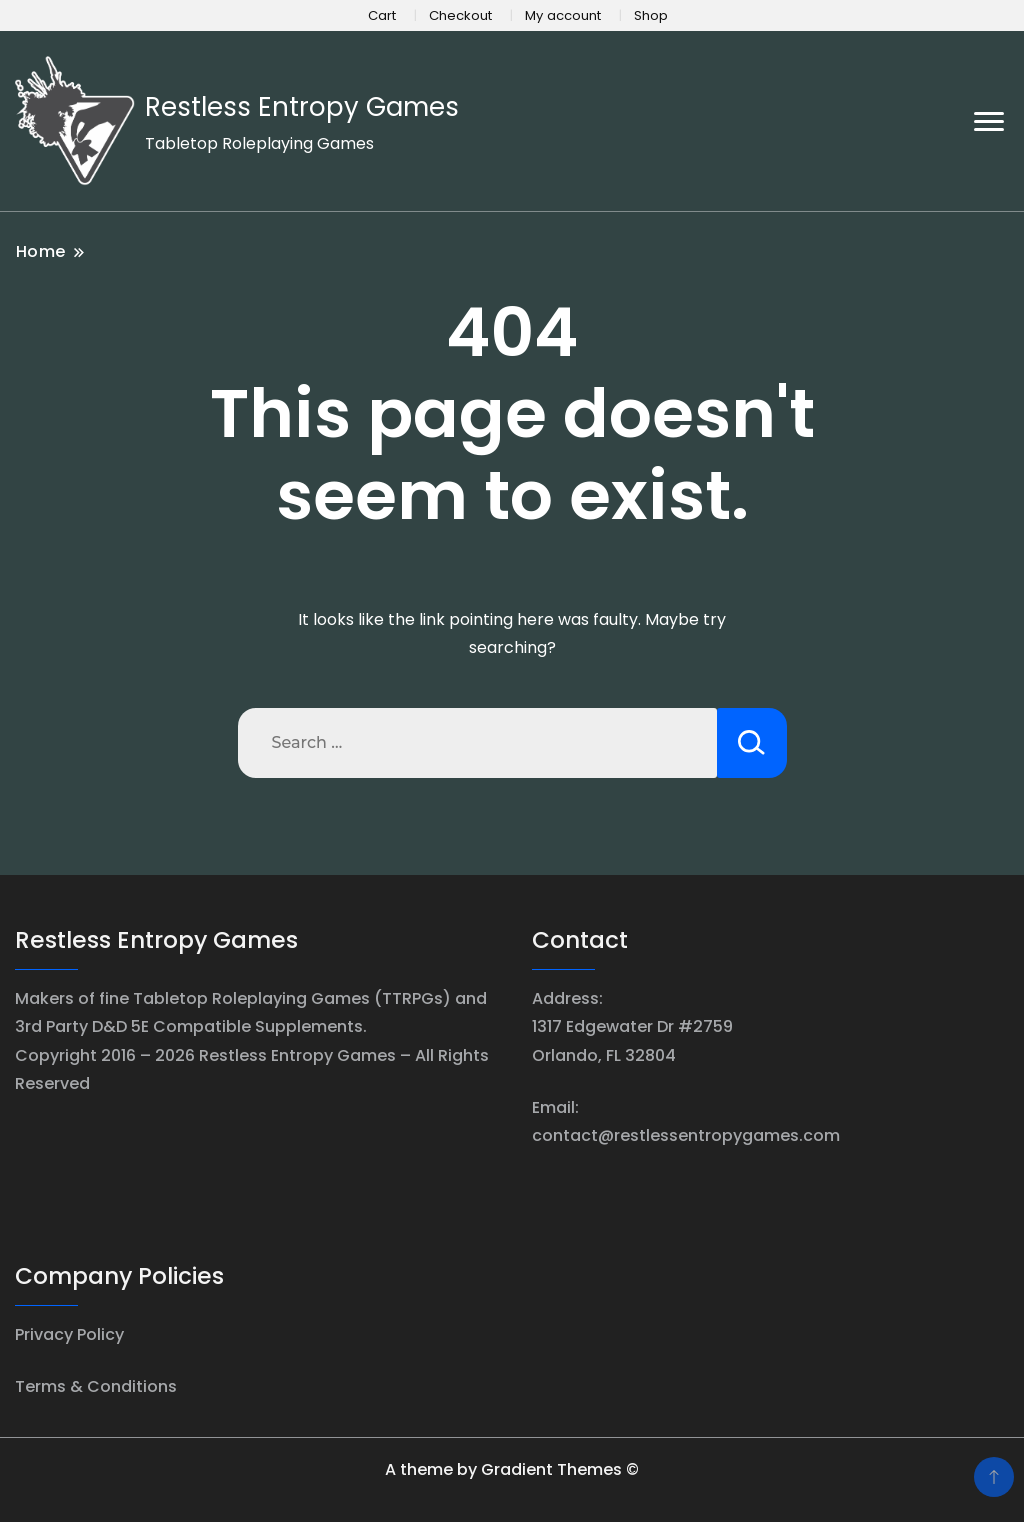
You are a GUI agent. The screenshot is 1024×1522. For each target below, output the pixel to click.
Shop (651, 15)
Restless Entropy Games (302, 107)
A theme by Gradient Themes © (512, 1469)
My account (563, 15)
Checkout (460, 15)
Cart (382, 15)
